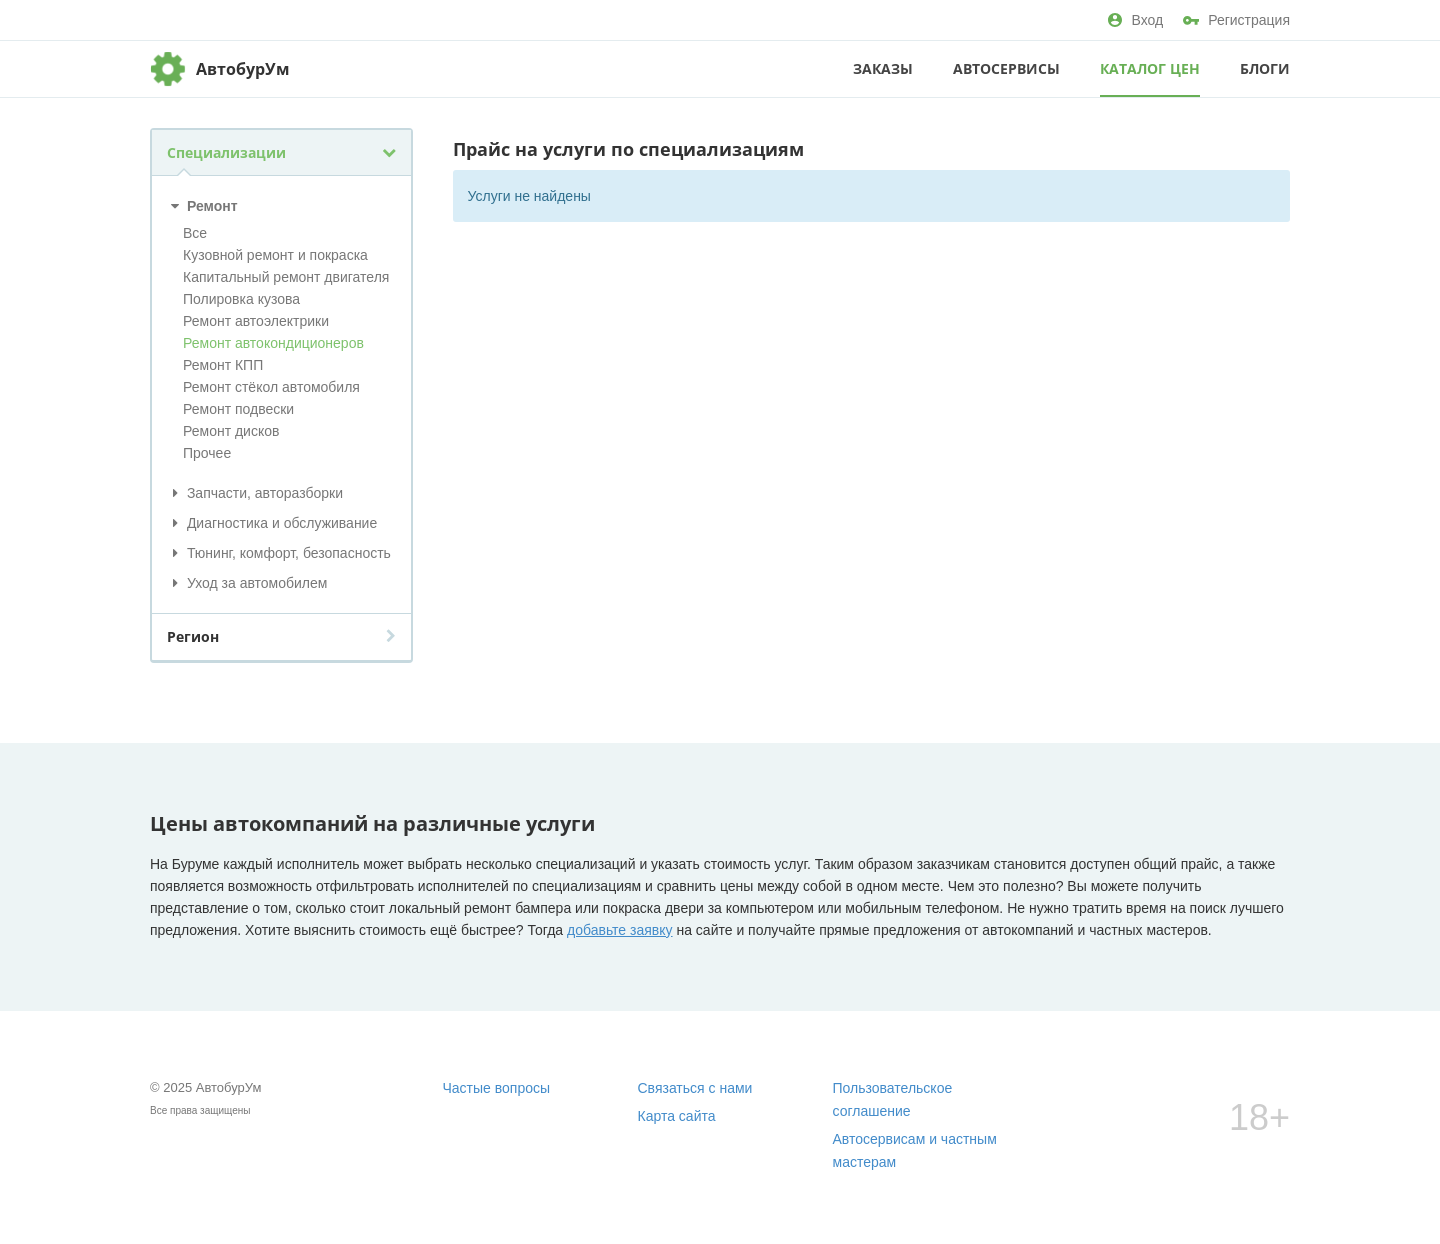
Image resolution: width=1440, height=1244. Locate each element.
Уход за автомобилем (247, 583)
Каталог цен (1150, 68)
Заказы (883, 68)
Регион (281, 636)
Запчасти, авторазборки (255, 493)
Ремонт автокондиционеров (273, 343)
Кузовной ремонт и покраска (275, 255)
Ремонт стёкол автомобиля (271, 387)
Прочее (207, 453)
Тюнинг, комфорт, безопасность (279, 553)
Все (195, 233)
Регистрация (1236, 20)
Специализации (281, 152)
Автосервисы (1006, 68)
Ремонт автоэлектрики (256, 321)
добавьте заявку (620, 930)
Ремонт (202, 206)
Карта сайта (677, 1116)
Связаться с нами (695, 1088)
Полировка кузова (241, 299)
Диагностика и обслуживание (272, 523)
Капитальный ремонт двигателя (286, 277)
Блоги (1265, 68)
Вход (1135, 20)
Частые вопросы (497, 1088)
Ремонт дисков (231, 431)
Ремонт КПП (223, 365)
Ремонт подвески (238, 409)
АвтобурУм (243, 69)
